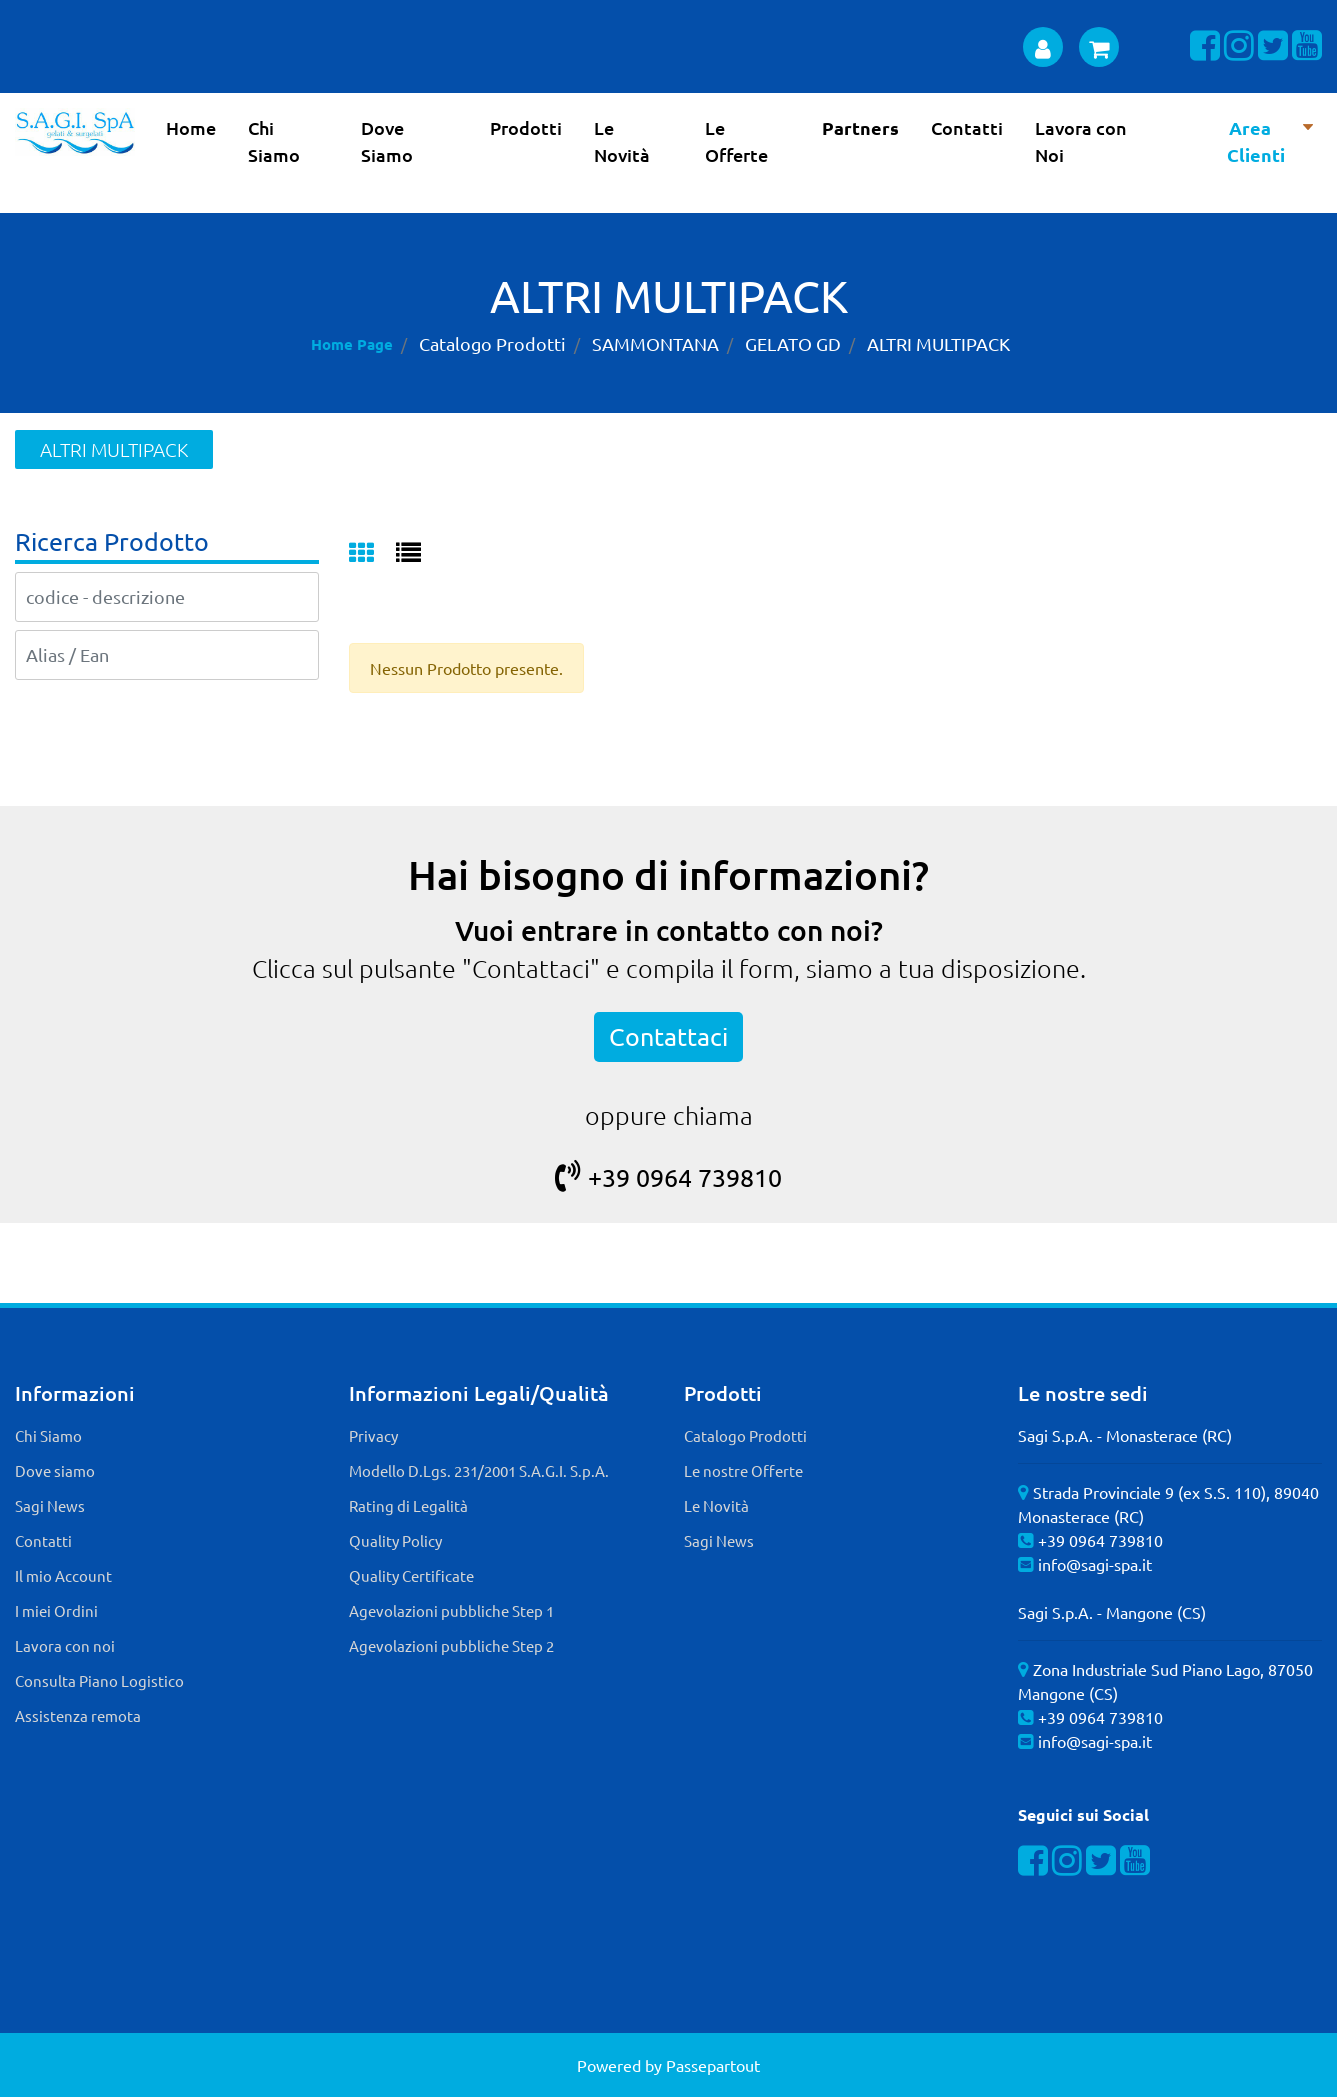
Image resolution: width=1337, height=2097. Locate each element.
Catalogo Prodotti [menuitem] (745, 1435)
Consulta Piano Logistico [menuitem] (99, 1680)
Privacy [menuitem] (373, 1435)
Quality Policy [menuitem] (395, 1540)
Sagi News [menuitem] (50, 1505)
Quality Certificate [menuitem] (411, 1575)
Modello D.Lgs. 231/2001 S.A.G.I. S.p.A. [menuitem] (479, 1470)
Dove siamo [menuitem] (55, 1470)
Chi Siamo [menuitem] (274, 141)
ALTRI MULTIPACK (938, 343)
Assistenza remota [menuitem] (78, 1715)
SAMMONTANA (655, 343)
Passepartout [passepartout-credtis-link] (713, 2065)
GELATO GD (793, 343)
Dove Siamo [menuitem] (387, 141)
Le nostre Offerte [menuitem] (743, 1470)
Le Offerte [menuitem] (736, 141)
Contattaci (668, 1036)
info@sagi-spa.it (1095, 1564)
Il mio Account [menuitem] (63, 1575)
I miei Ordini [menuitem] (56, 1610)
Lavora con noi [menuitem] (65, 1645)
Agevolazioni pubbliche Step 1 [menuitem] (451, 1610)
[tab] (372, 554)
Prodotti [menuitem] (526, 127)
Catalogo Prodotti (492, 343)
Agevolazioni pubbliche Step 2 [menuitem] (451, 1645)
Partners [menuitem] (860, 127)
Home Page (352, 344)
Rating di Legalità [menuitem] (408, 1505)
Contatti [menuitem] (967, 127)
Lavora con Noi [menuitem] (1081, 141)
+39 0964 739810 (668, 1177)
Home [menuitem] (191, 127)
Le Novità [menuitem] (622, 141)
